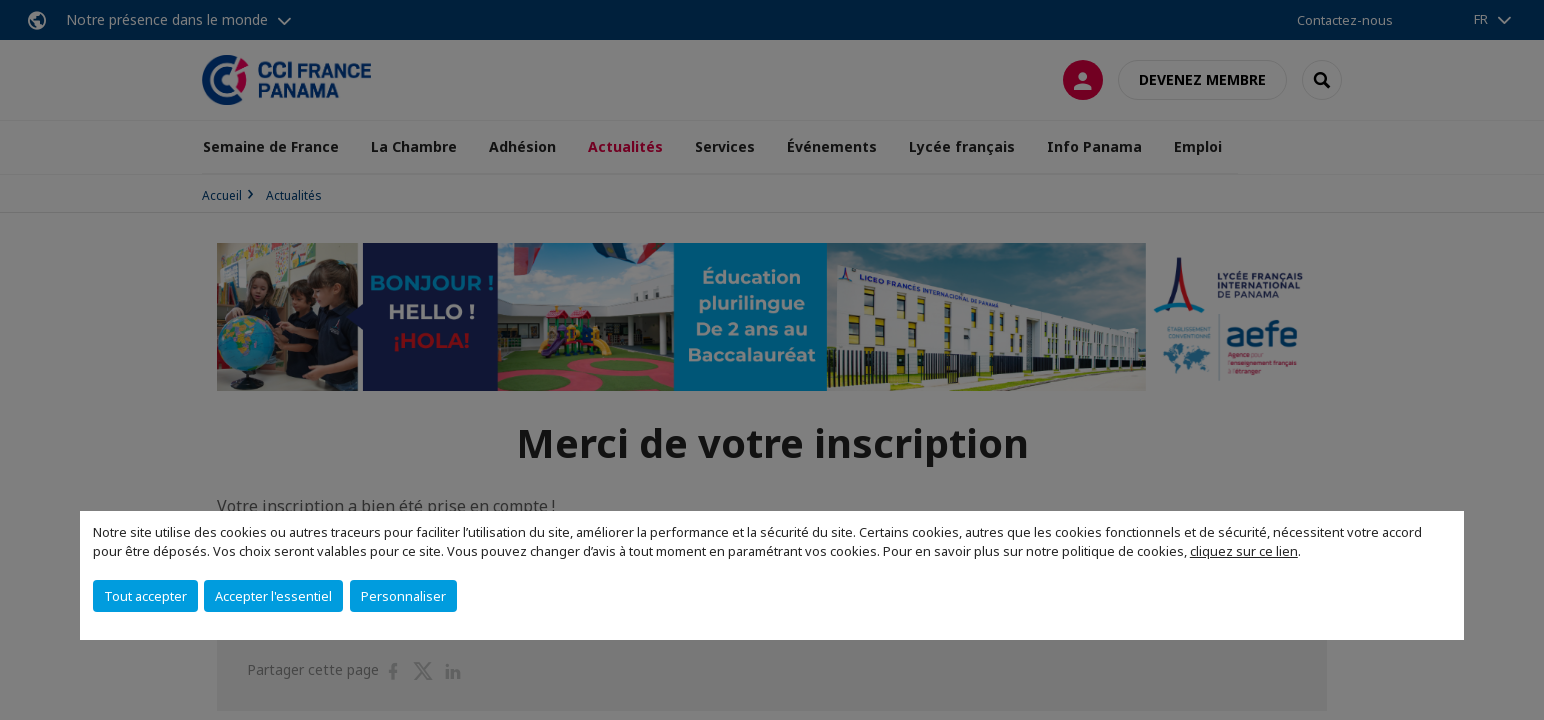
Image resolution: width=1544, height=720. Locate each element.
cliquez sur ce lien (1244, 551)
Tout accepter (145, 596)
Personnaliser (403, 596)
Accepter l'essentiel (273, 596)
